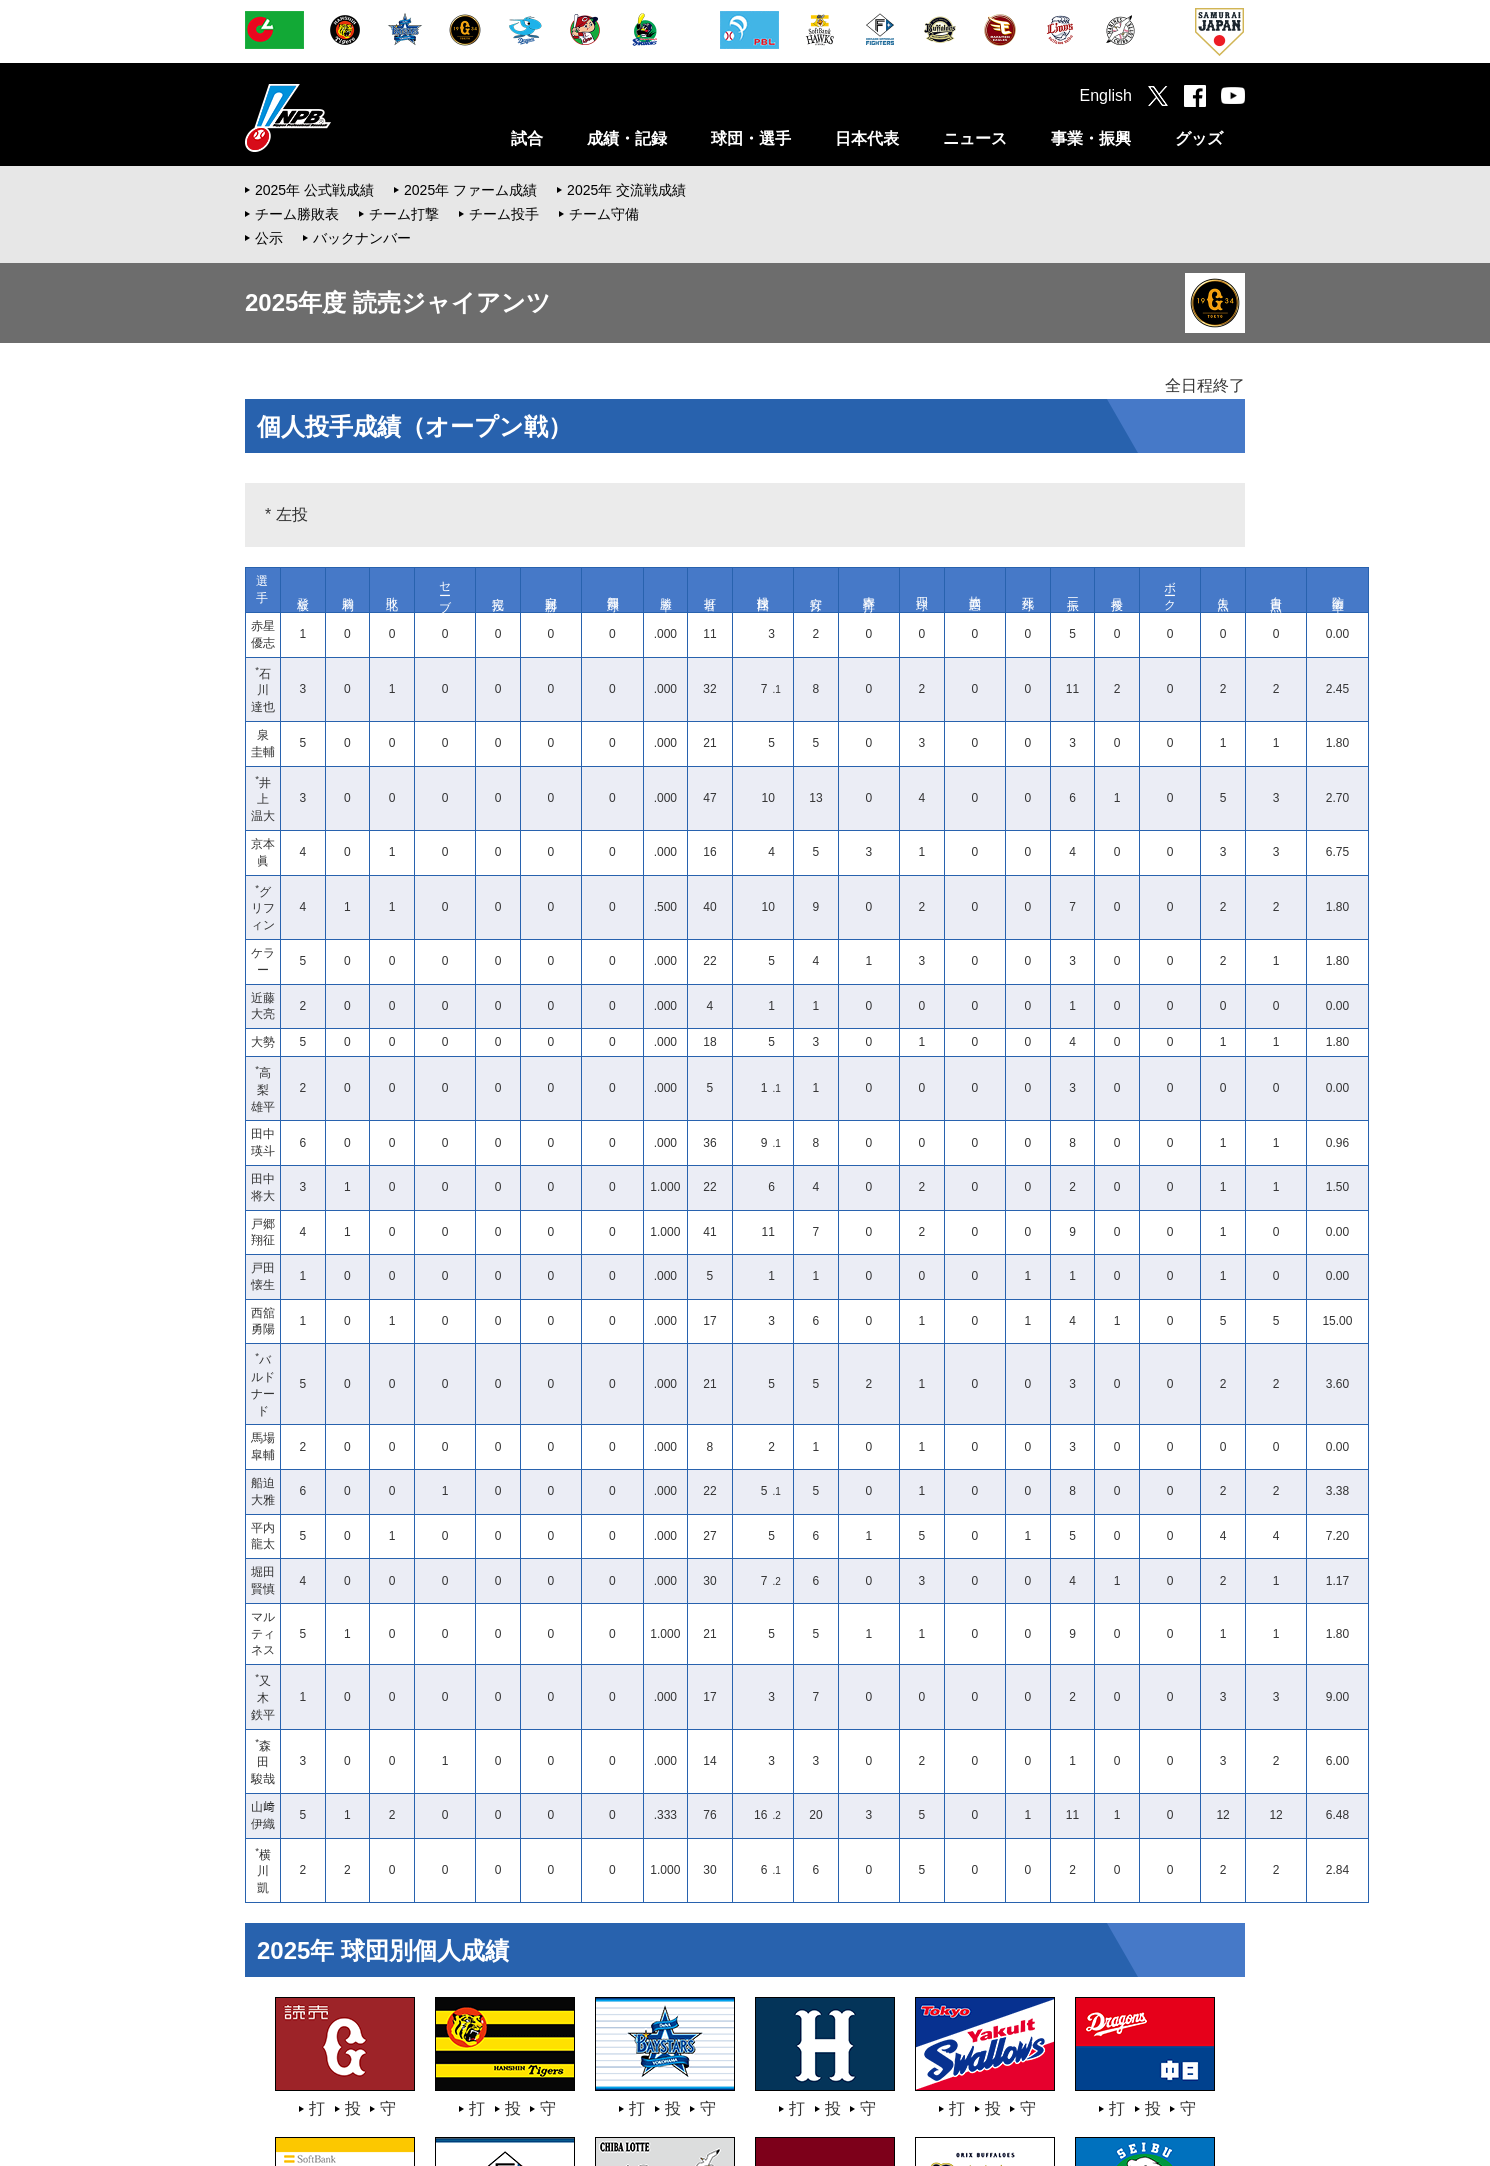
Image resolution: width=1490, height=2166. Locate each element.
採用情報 (502, 2063)
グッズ (1199, 138)
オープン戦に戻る (755, 1777)
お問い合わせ (745, 2063)
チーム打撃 (404, 214)
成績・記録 (627, 138)
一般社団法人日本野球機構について (351, 2063)
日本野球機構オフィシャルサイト (338, 117)
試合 (527, 138)
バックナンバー (362, 238)
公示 (269, 238)
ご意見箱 (836, 2063)
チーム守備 (604, 214)
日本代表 (867, 138)
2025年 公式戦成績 (314, 190)
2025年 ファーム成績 (470, 190)
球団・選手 (751, 138)
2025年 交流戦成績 (626, 190)
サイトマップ (1182, 2063)
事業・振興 (1091, 138)
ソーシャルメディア (1061, 2063)
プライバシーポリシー (618, 2063)
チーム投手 (504, 214)
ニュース (975, 138)
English (1106, 95)
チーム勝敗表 (297, 214)
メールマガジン (934, 2063)
